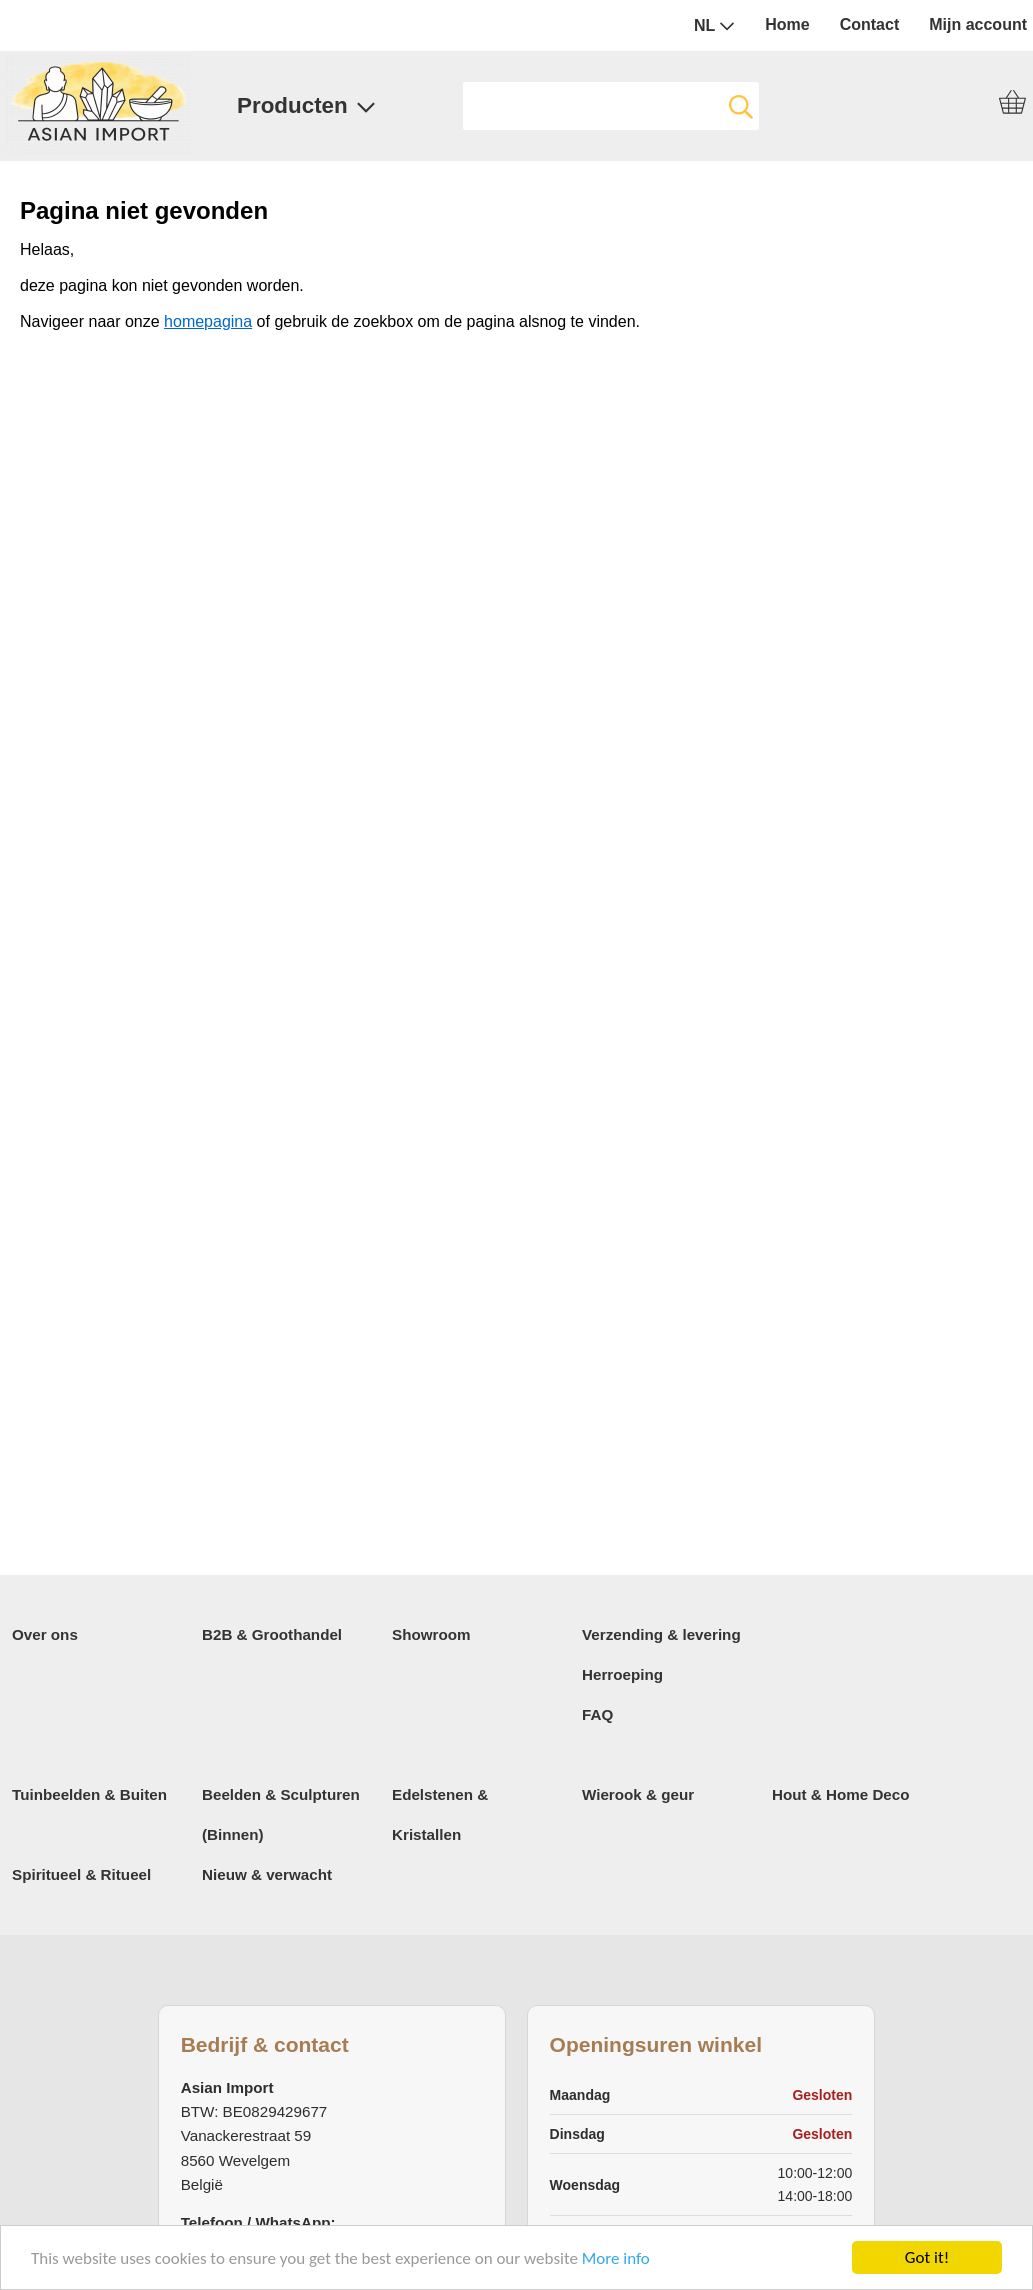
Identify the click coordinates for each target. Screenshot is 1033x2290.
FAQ (597, 1714)
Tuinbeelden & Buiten (89, 1794)
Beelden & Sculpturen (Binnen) (281, 1814)
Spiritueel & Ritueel (81, 1874)
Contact (870, 24)
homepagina (208, 321)
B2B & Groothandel (272, 1634)
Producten (306, 105)
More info (616, 2259)
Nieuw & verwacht (267, 1874)
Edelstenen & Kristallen (440, 1814)
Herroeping (622, 1674)
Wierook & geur (638, 1794)
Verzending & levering (661, 1634)
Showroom (431, 1634)
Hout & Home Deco (841, 1794)
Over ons (45, 1634)
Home (787, 24)
